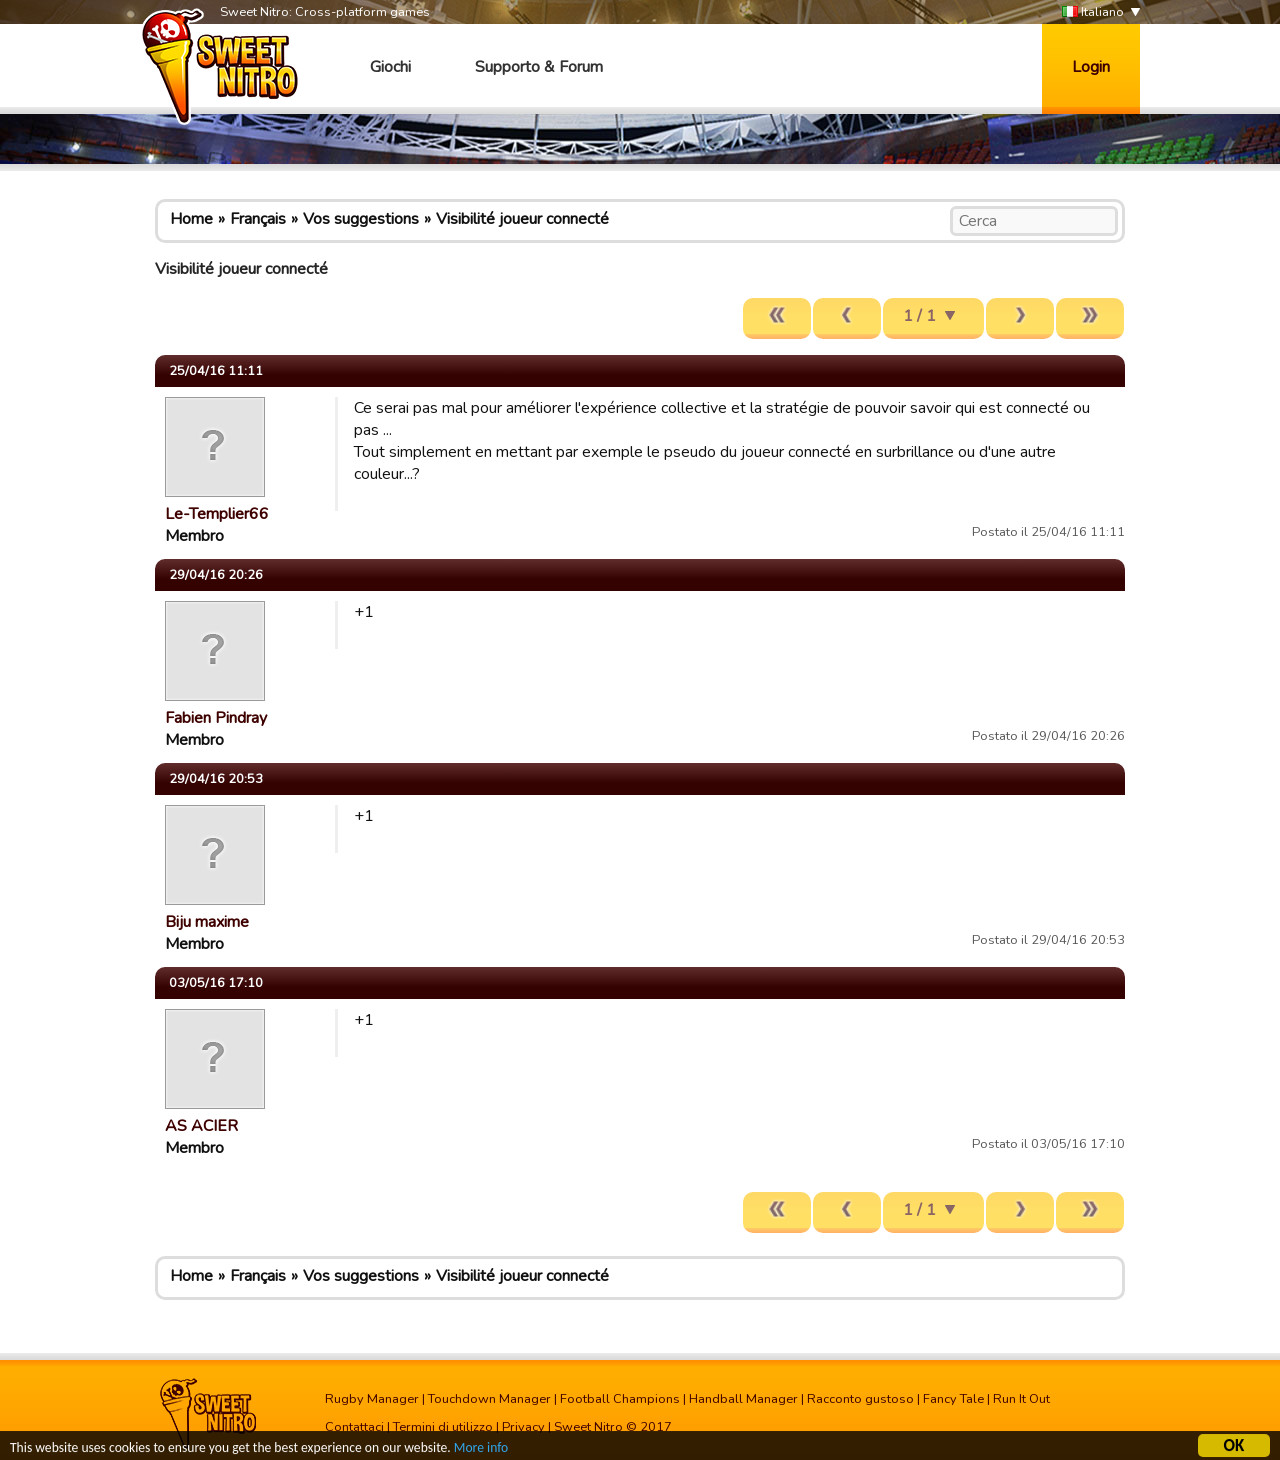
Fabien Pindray (216, 718)
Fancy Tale (953, 1399)
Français (258, 219)
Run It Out (1021, 1399)
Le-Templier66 (217, 514)
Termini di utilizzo (443, 1427)
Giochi (390, 67)
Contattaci (354, 1427)
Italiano (1093, 12)
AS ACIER (201, 1126)
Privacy (523, 1427)
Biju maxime (207, 922)
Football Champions (620, 1399)
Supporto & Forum (539, 67)
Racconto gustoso (860, 1399)
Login (1091, 67)
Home (191, 219)
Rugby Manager (372, 1399)
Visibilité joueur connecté (522, 219)
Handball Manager (743, 1399)
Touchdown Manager (489, 1399)
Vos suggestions (361, 219)
